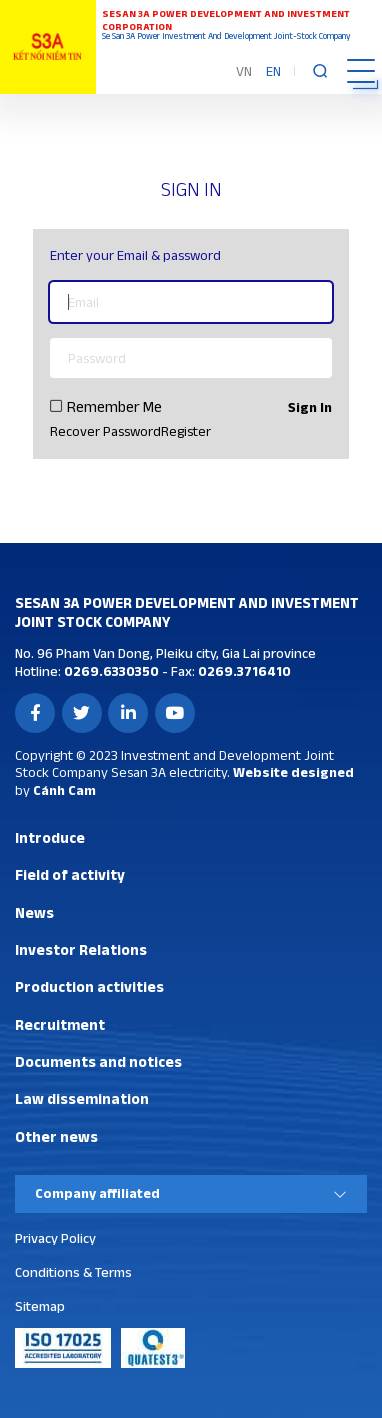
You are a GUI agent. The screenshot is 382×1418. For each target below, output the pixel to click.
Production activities (89, 986)
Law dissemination (82, 1098)
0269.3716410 (243, 671)
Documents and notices (98, 1061)
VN (244, 71)
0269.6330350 (110, 671)
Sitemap (40, 1306)
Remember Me (114, 406)
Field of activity (70, 874)
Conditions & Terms (73, 1272)
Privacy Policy (55, 1238)
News (34, 912)
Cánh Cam (64, 790)
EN (273, 71)
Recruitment (60, 1024)
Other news (56, 1136)
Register (186, 431)
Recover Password (105, 431)
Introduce (50, 837)
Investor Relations (81, 949)
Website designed (293, 772)
